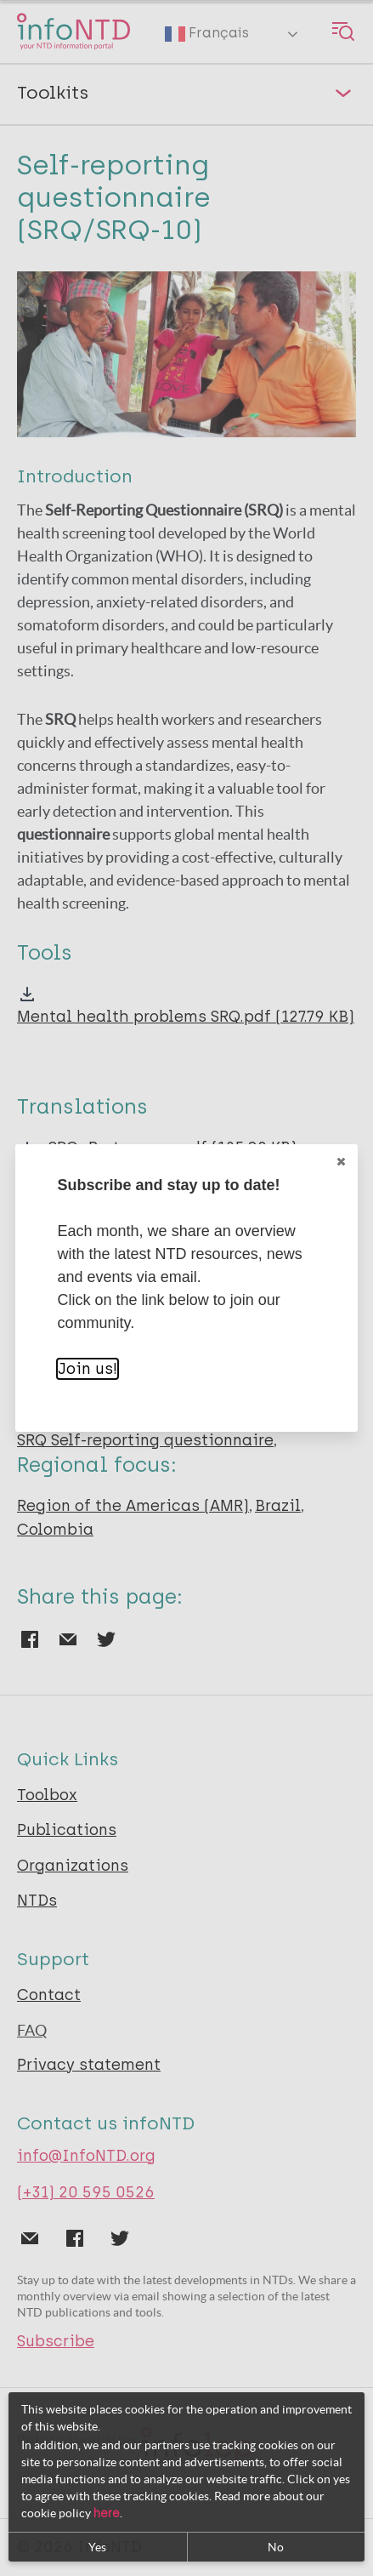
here (106, 2513)
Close (340, 1162)
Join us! (87, 1368)
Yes (97, 2547)
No (276, 2547)
